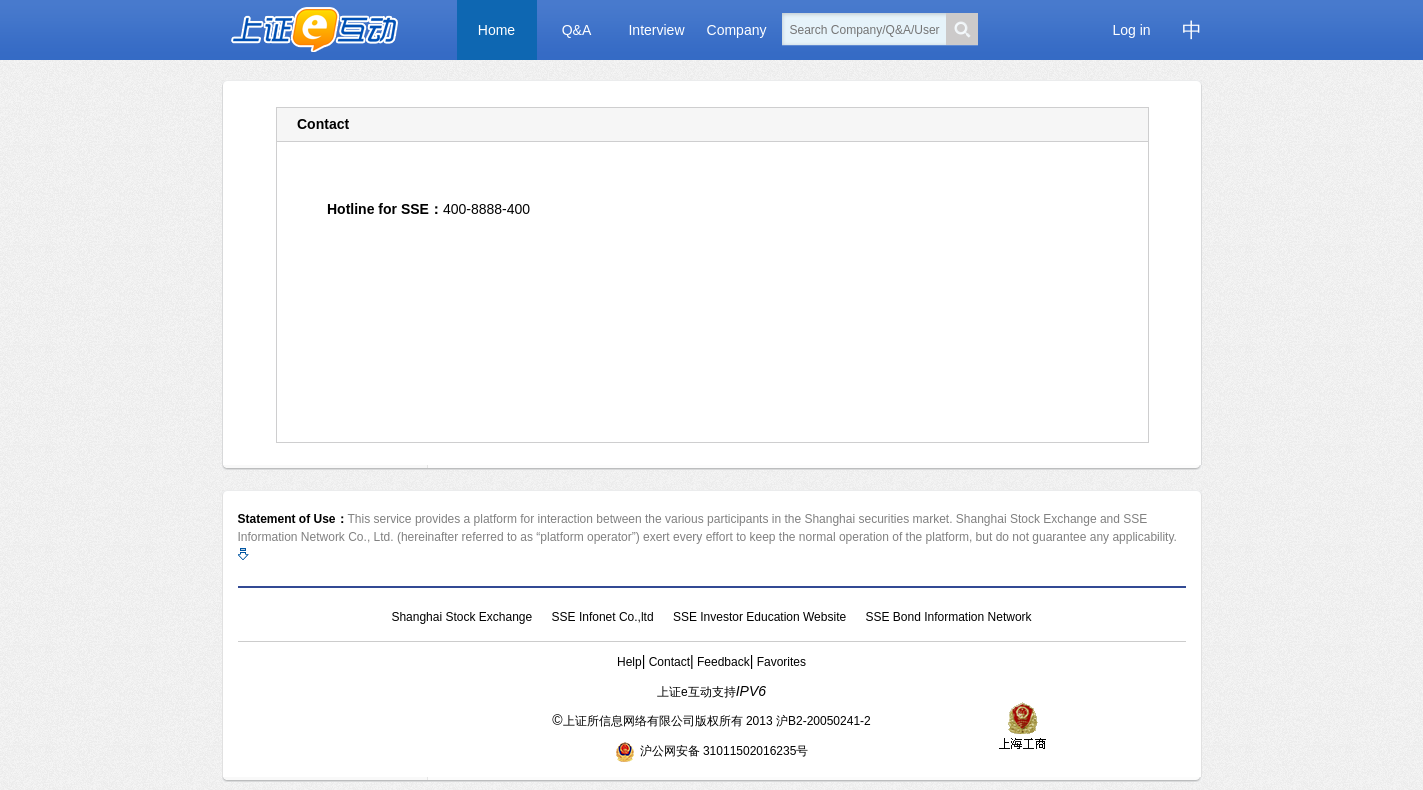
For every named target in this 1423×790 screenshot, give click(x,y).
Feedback (723, 662)
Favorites (781, 662)
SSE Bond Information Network (948, 617)
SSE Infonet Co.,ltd (603, 617)
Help (629, 662)
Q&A (577, 30)
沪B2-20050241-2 (823, 721)
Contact (669, 662)
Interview (656, 30)
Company (737, 30)
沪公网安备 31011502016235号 (712, 751)
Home (496, 30)
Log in (1131, 30)
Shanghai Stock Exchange (461, 617)
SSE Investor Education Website (759, 617)
